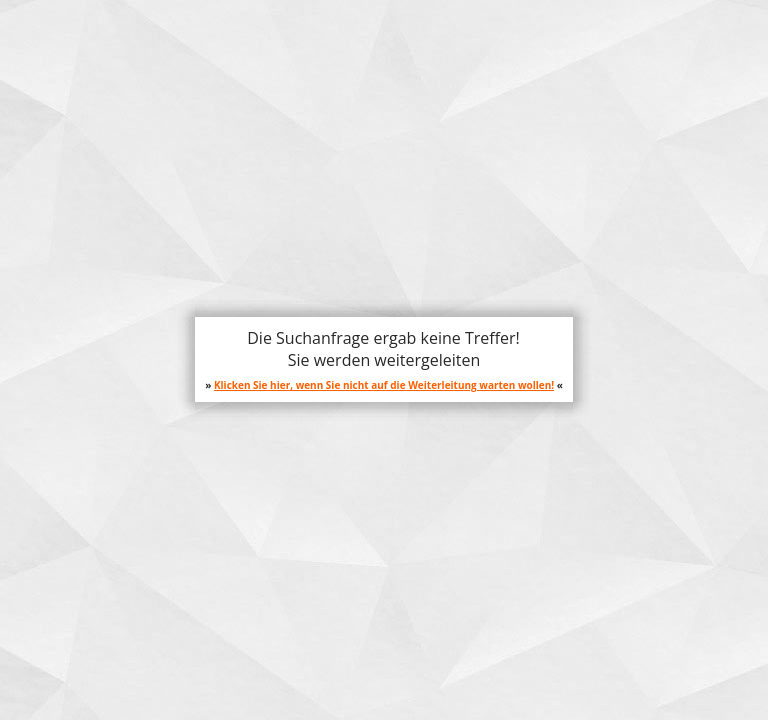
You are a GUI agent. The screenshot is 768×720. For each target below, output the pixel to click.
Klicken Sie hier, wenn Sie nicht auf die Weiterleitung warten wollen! (384, 385)
